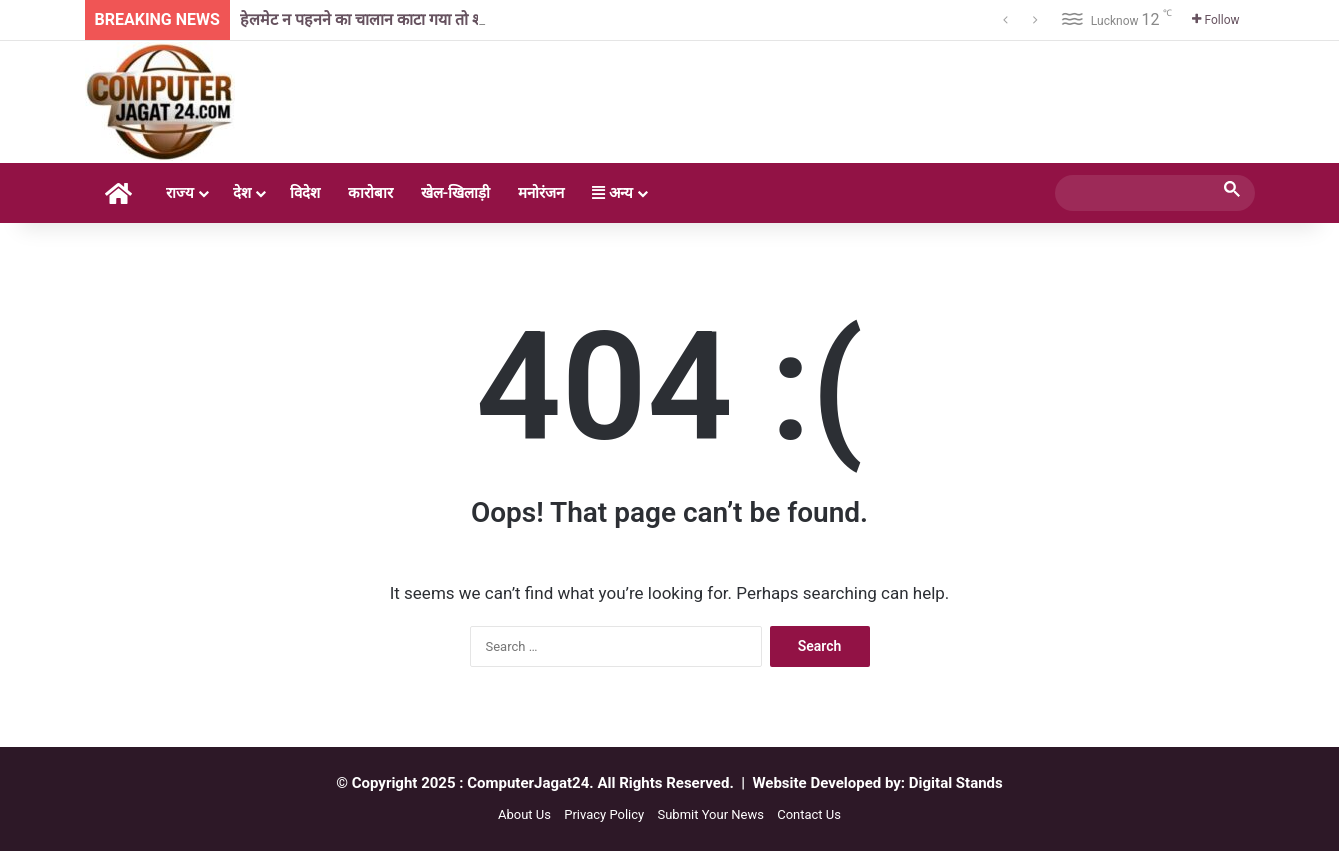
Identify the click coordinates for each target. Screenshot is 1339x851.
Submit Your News (710, 814)
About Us (524, 814)
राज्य (180, 193)
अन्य (612, 193)
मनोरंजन (541, 193)
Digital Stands (956, 783)
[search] (1137, 192)
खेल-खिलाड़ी (456, 193)
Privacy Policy (604, 814)
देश (242, 193)
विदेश (305, 193)
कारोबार (370, 193)
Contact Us (809, 814)
